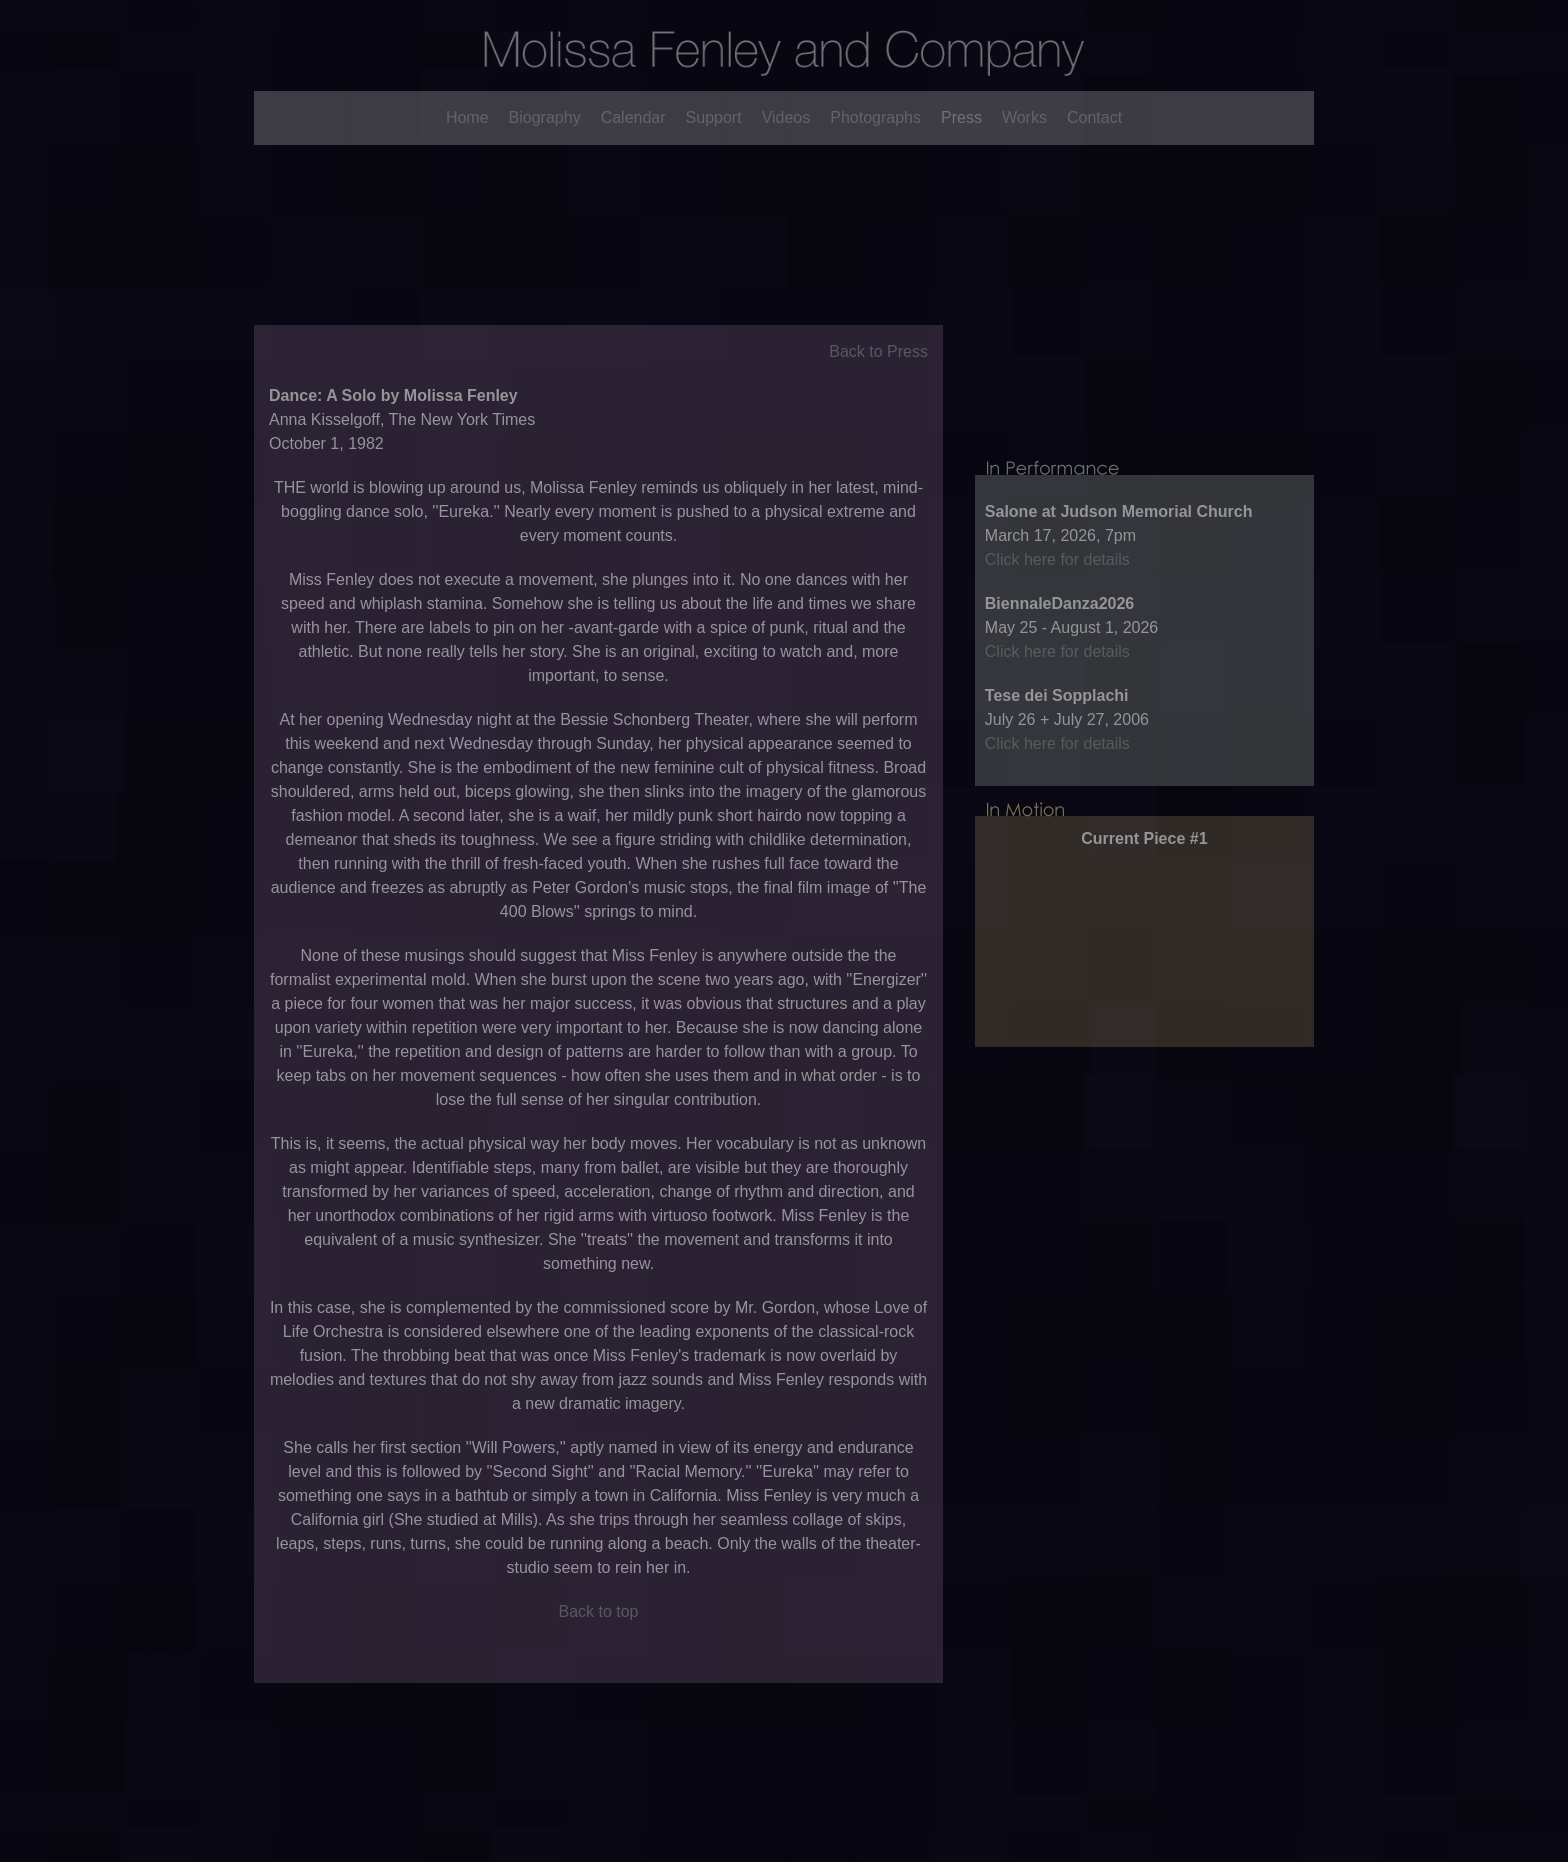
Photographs (875, 117)
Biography (545, 117)
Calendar (633, 117)
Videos (786, 117)
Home (467, 117)
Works (1024, 117)
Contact (1094, 117)
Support (714, 117)
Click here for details (1057, 616)
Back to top (598, 1639)
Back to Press (878, 379)
